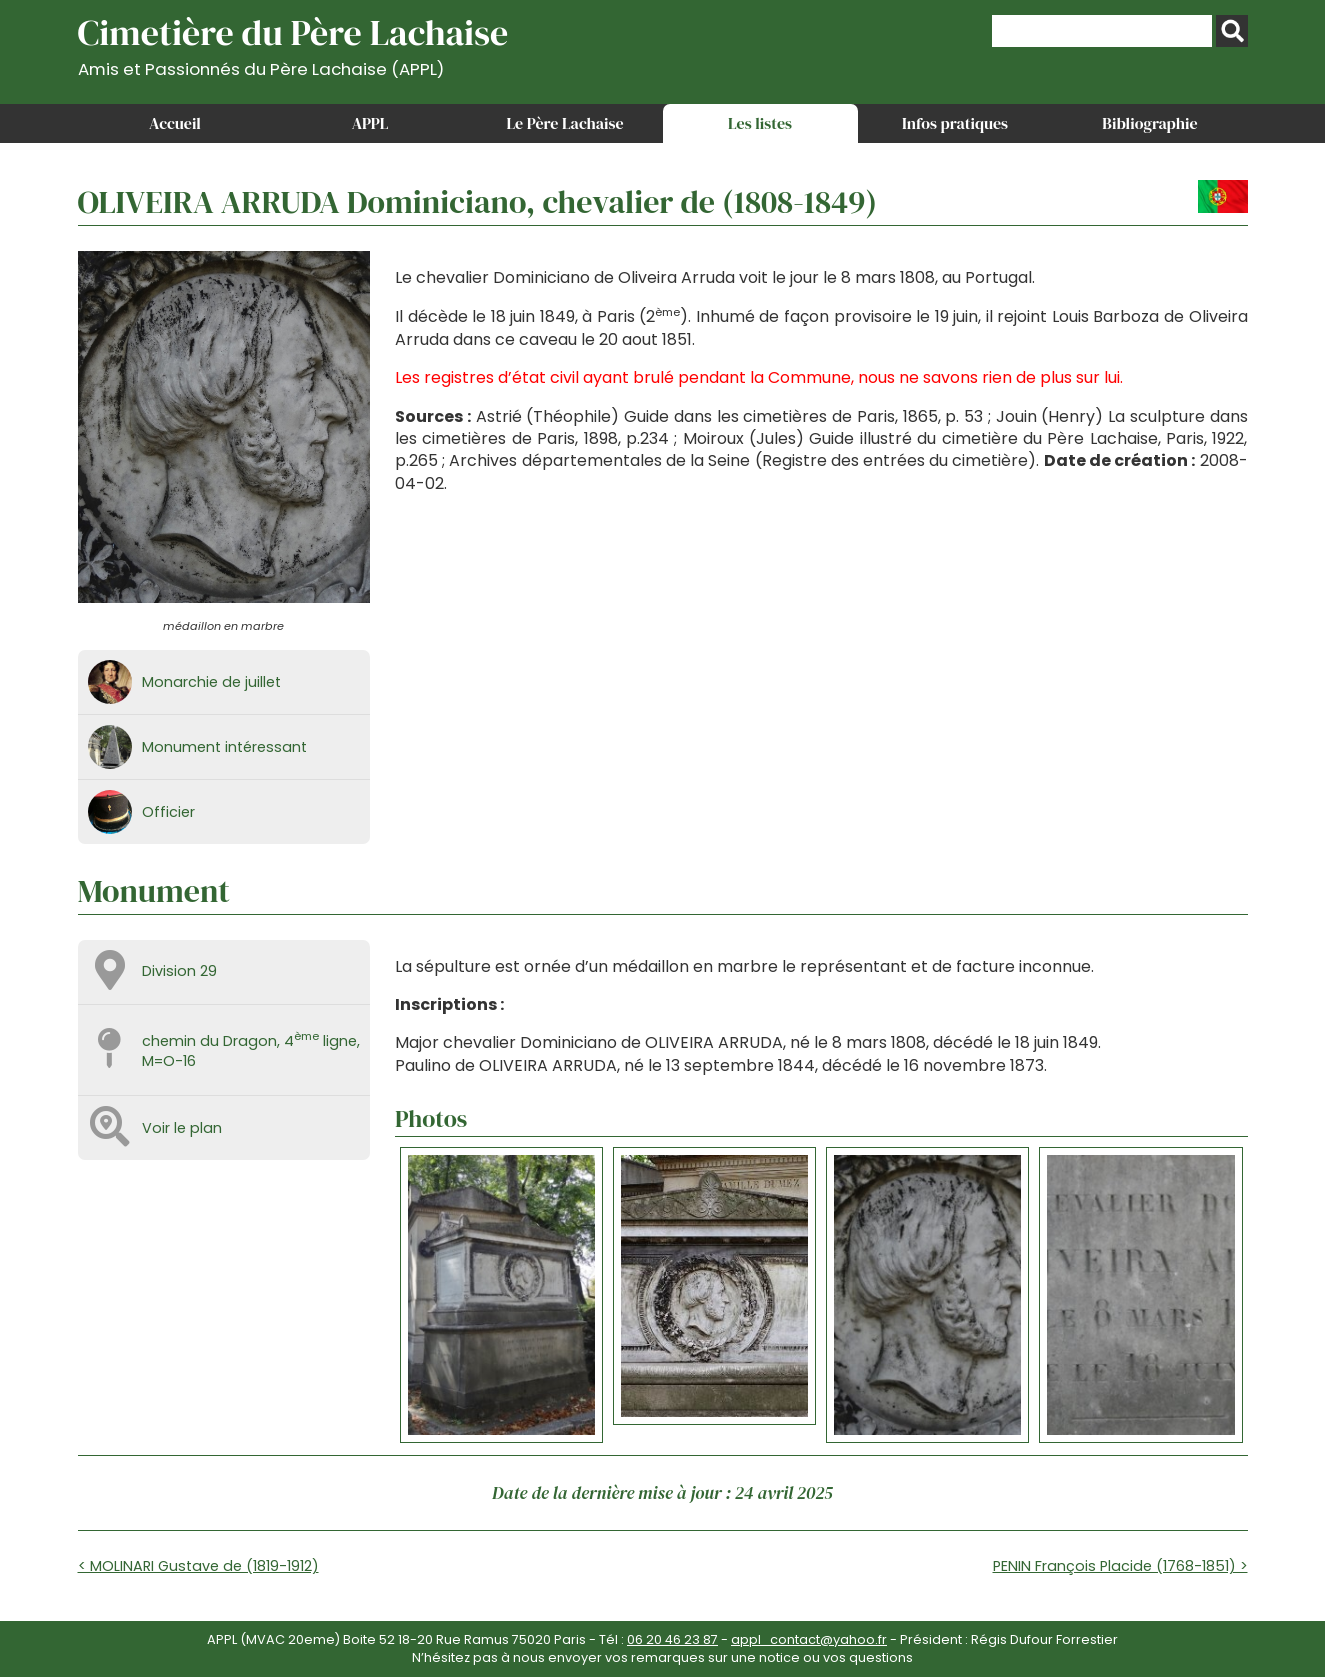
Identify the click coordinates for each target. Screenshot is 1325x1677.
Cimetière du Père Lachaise (293, 43)
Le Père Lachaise (564, 123)
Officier (168, 812)
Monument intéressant (224, 747)
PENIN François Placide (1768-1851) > (1120, 1566)
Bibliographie (1149, 123)
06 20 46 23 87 (672, 1639)
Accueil (175, 123)
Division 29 (179, 971)
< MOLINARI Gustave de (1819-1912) (198, 1566)
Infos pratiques (955, 123)
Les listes (760, 123)
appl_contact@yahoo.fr (809, 1639)
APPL (370, 123)
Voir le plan (182, 1128)
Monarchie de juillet (211, 682)
